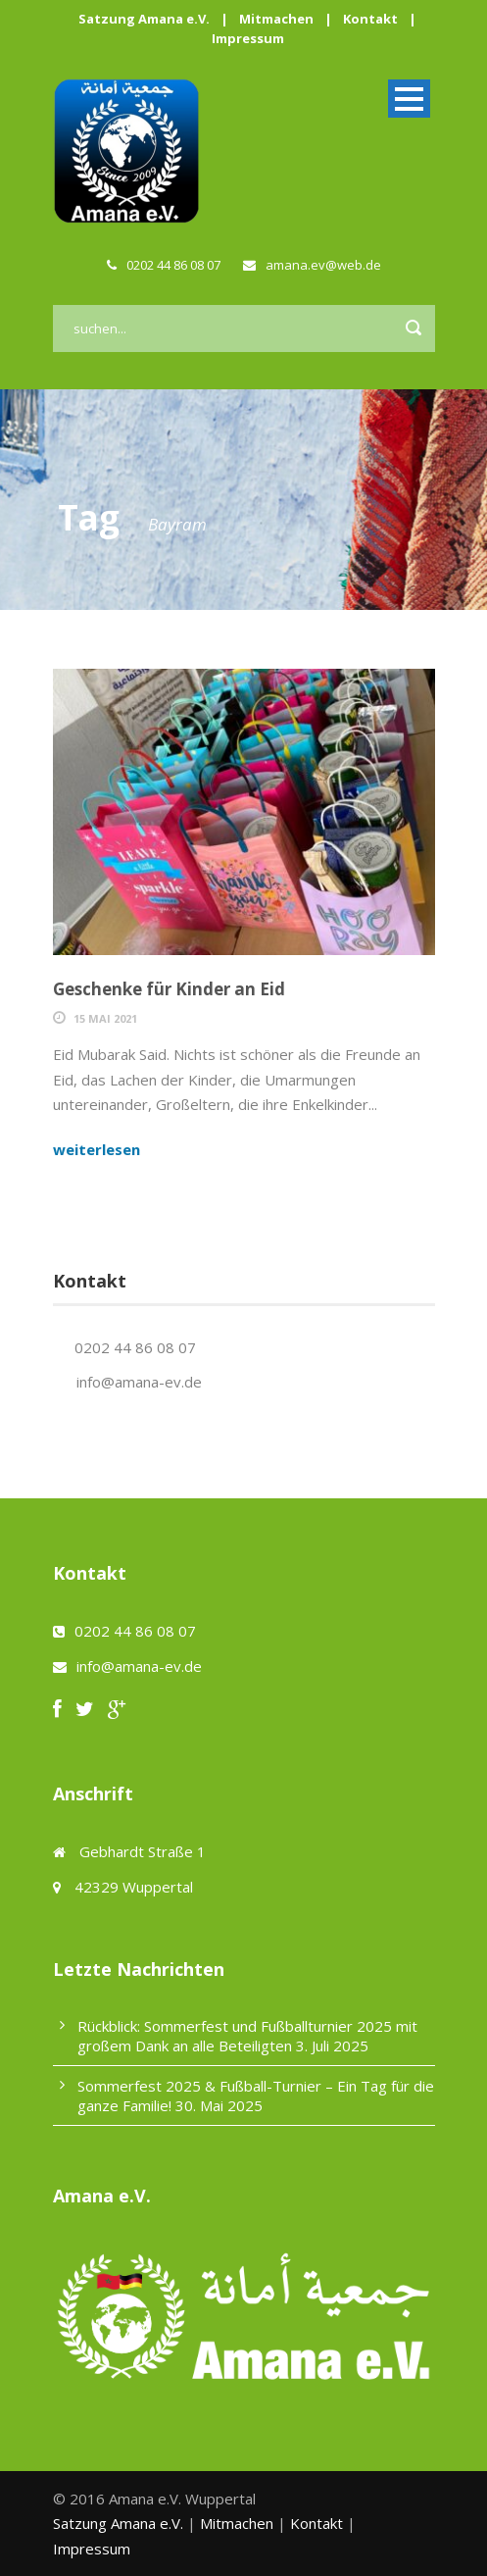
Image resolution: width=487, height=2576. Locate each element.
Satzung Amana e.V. (144, 18)
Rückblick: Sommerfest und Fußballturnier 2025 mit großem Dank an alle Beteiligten (247, 2035)
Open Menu (409, 98)
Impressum (248, 38)
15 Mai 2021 (105, 1018)
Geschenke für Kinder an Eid (169, 989)
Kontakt (370, 18)
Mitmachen (276, 18)
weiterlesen (96, 1149)
